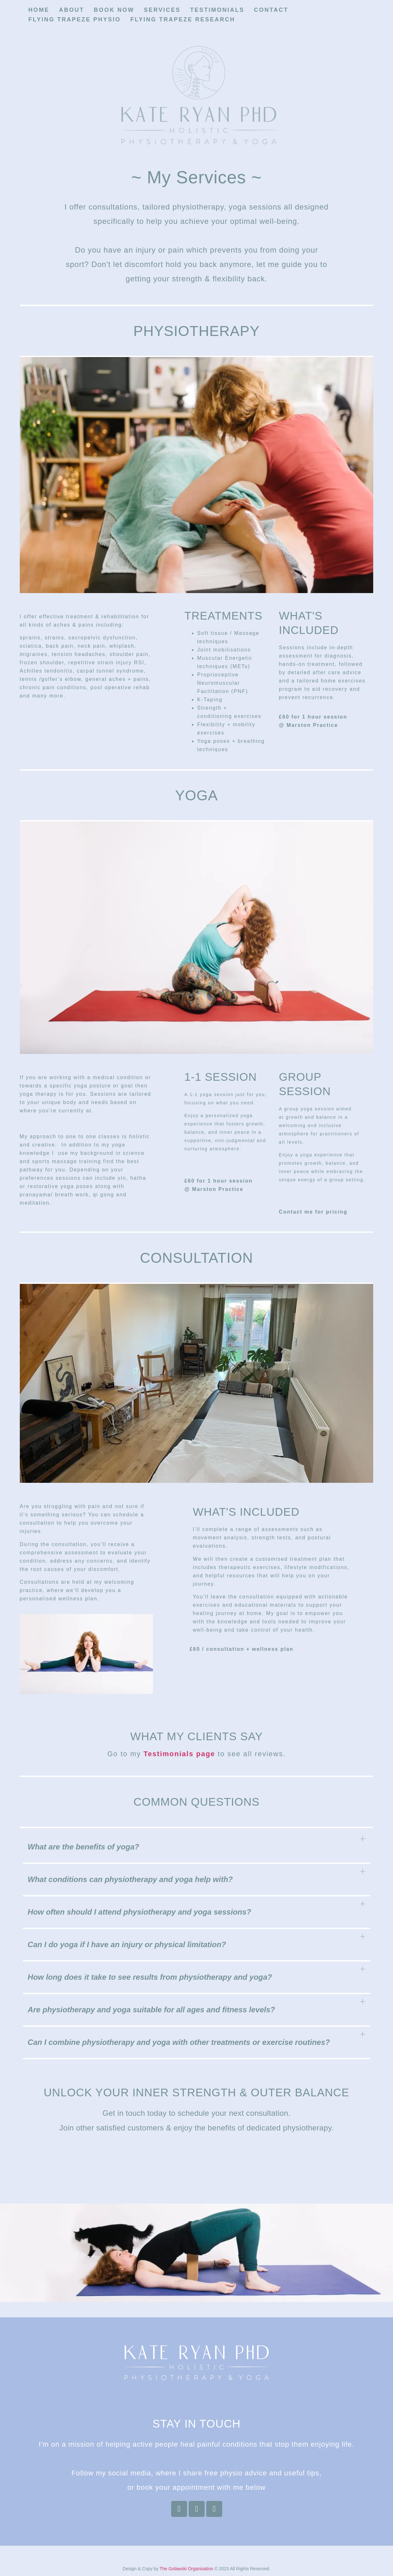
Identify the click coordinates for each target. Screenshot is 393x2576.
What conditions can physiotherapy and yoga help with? (130, 1879)
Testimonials (217, 10)
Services (162, 10)
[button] (196, 1847)
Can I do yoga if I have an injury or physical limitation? (127, 1944)
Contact (271, 10)
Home (38, 10)
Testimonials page (179, 1754)
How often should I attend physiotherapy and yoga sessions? (139, 1912)
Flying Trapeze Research (182, 19)
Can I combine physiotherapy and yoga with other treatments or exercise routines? (179, 2042)
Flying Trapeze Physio (74, 19)
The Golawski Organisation (186, 2568)
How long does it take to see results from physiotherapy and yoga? (150, 1977)
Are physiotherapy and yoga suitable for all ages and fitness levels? (151, 2009)
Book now (114, 10)
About (71, 10)
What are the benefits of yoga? (83, 1846)
